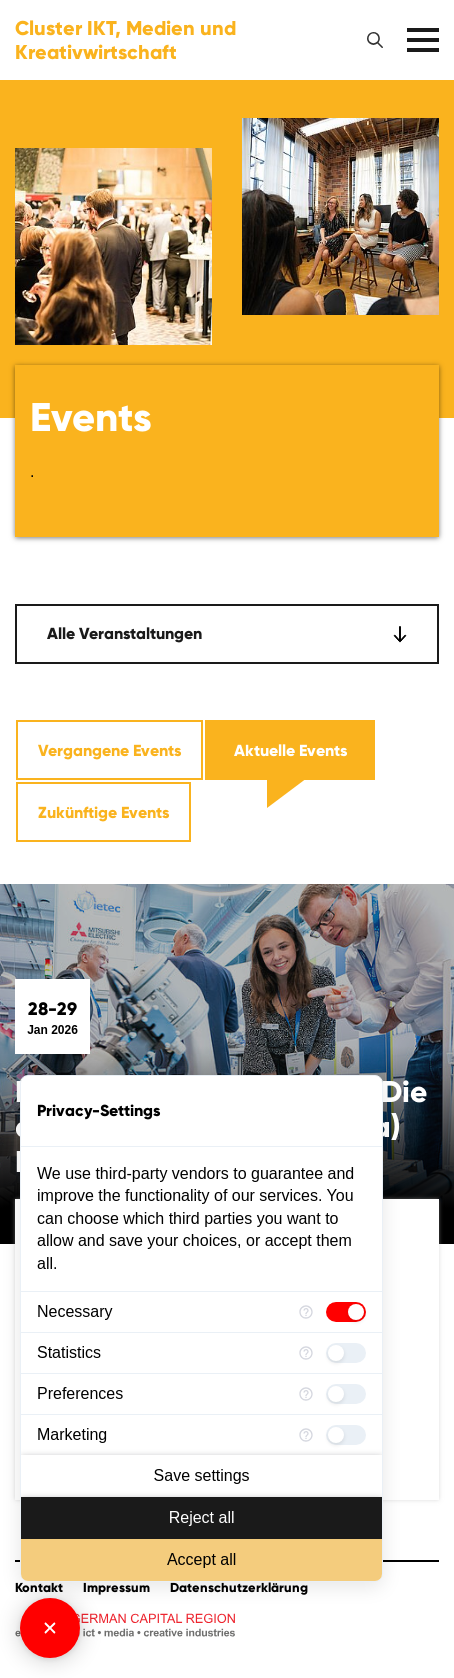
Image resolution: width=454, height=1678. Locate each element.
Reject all (202, 1517)
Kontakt (39, 1588)
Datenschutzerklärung (239, 1588)
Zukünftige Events (103, 812)
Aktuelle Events (290, 750)
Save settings (202, 1475)
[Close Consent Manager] (50, 1628)
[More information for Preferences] (306, 1394)
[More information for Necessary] (306, 1312)
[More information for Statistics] (306, 1353)
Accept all (201, 1559)
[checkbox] (346, 1312)
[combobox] (227, 634)
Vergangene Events (109, 750)
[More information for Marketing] (306, 1435)
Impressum (116, 1588)
